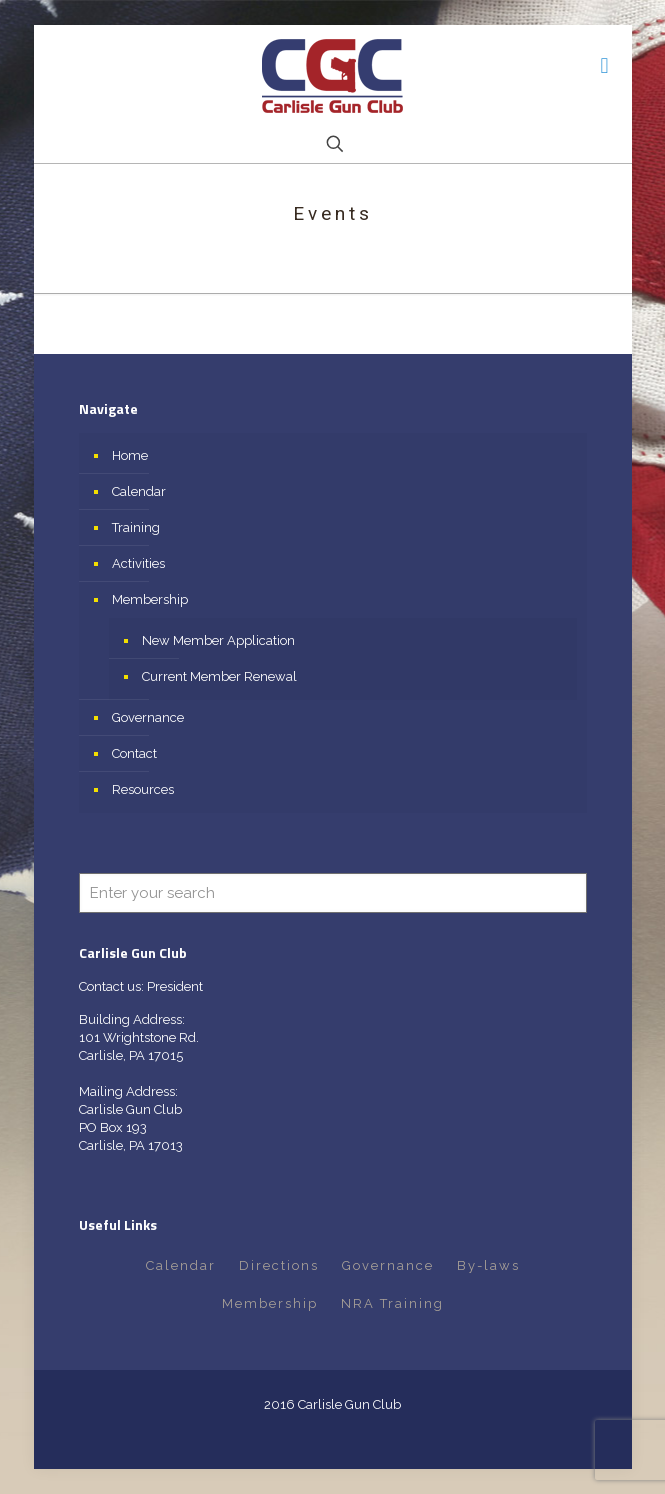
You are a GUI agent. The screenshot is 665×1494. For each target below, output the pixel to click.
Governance (148, 717)
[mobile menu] (605, 65)
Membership (150, 599)
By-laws (488, 1265)
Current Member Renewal (219, 676)
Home (130, 455)
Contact (134, 753)
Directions (279, 1265)
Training (136, 527)
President (175, 986)
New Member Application (218, 640)
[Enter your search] (333, 893)
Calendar (139, 491)
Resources (143, 789)
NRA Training (392, 1303)
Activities (138, 563)
